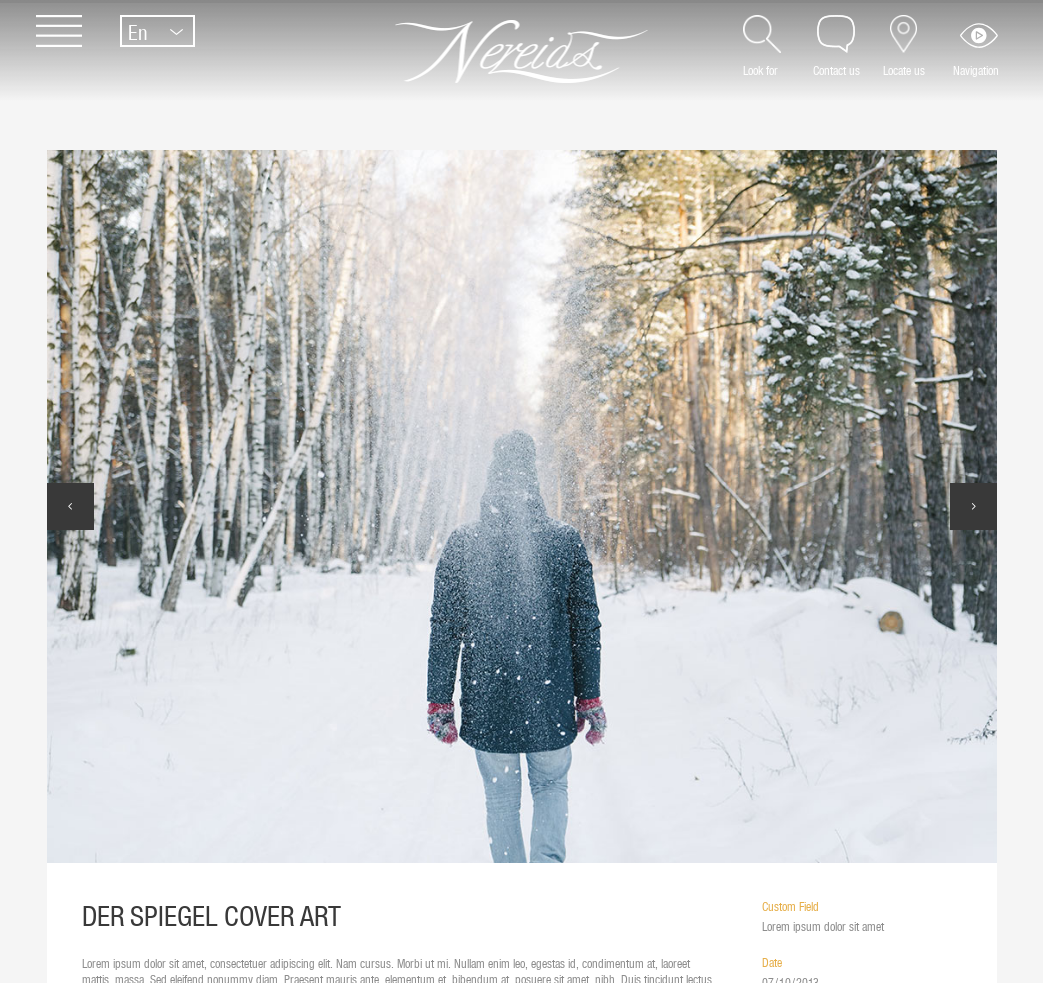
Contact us (836, 70)
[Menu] (48, 42)
